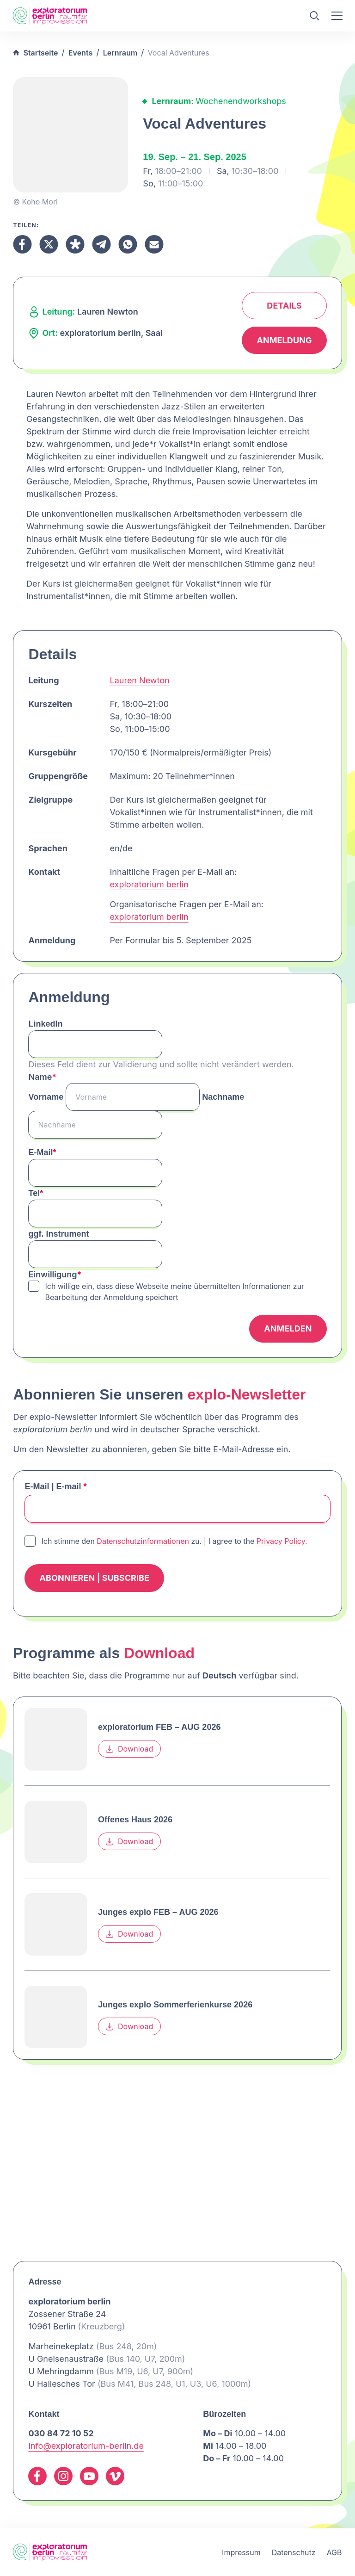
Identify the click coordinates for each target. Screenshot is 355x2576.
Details (284, 305)
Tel (35, 1193)
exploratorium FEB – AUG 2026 (159, 1727)
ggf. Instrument (58, 1233)
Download (129, 1748)
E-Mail (42, 1152)
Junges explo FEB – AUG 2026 (158, 1912)
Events (80, 52)
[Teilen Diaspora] (75, 244)
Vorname (45, 1097)
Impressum (241, 2552)
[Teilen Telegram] (101, 244)
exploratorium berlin (149, 884)
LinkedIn (45, 1023)
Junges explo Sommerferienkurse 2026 (175, 2004)
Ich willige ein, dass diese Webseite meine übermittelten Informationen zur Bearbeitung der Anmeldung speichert (174, 1292)
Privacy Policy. (282, 1541)
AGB (334, 2552)
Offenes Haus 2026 (135, 1819)
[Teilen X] (48, 244)
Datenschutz (294, 2552)
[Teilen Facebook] (22, 244)
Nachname (223, 1097)
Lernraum (120, 52)
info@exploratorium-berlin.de (85, 2446)
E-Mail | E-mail (55, 1486)
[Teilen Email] (154, 244)
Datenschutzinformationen (143, 1541)
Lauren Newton (139, 680)
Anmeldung (284, 340)
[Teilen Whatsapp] (127, 244)
